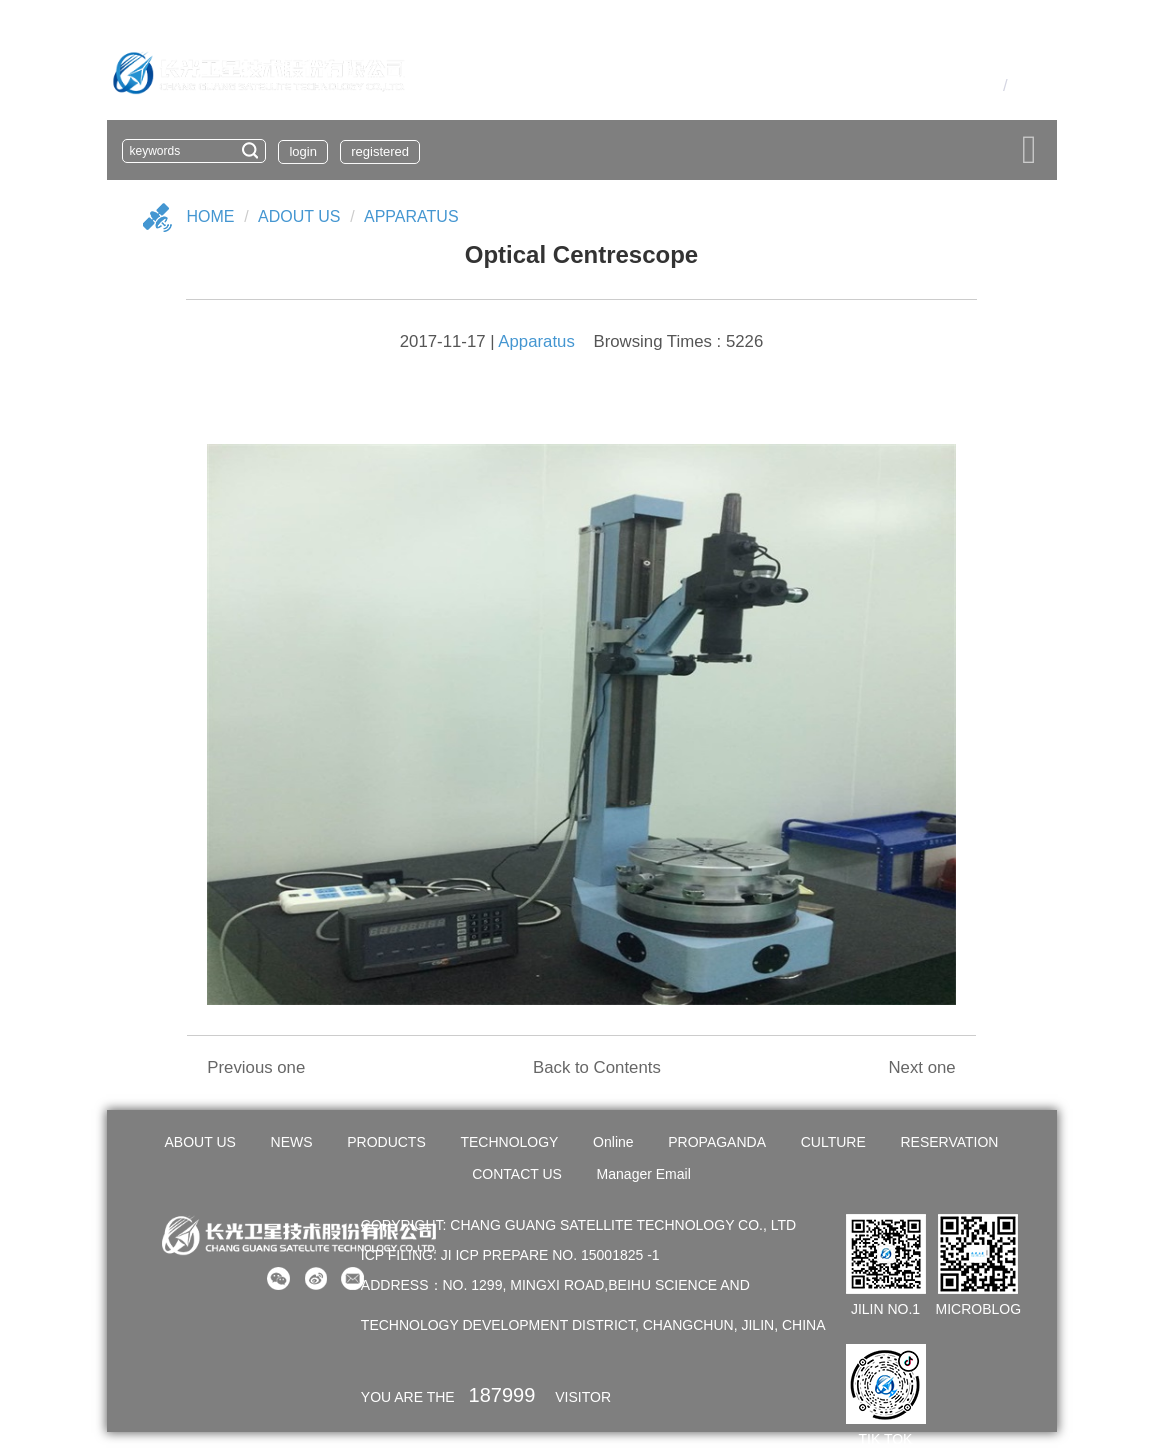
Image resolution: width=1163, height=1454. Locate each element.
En (1022, 84)
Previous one (256, 1067)
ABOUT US (200, 1142)
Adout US (299, 216)
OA (957, 84)
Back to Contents (597, 1067)
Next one (921, 1067)
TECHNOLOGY (509, 1142)
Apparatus (411, 216)
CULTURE (833, 1142)
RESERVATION (949, 1142)
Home (211, 216)
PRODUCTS (386, 1142)
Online (613, 1142)
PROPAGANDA (717, 1142)
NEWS (292, 1142)
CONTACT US (517, 1174)
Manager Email (644, 1174)
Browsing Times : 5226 (678, 341)
